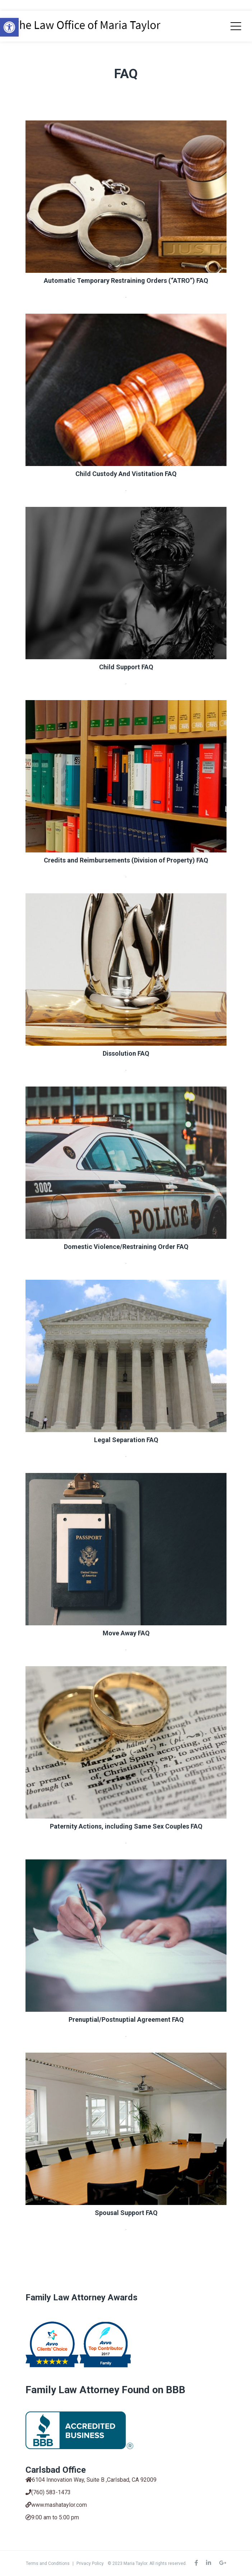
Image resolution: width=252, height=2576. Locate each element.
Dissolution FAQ (126, 1053)
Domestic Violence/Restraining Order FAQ (126, 1246)
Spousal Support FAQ (126, 2212)
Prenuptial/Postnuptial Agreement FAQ (126, 2019)
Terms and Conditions (48, 2563)
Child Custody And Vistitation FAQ (126, 473)
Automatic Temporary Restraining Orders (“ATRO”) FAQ (126, 280)
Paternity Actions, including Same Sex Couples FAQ (126, 1826)
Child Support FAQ (126, 667)
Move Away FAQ (126, 1633)
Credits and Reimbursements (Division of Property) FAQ (126, 860)
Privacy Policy (90, 2563)
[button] (9, 27)
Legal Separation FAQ (126, 1440)
